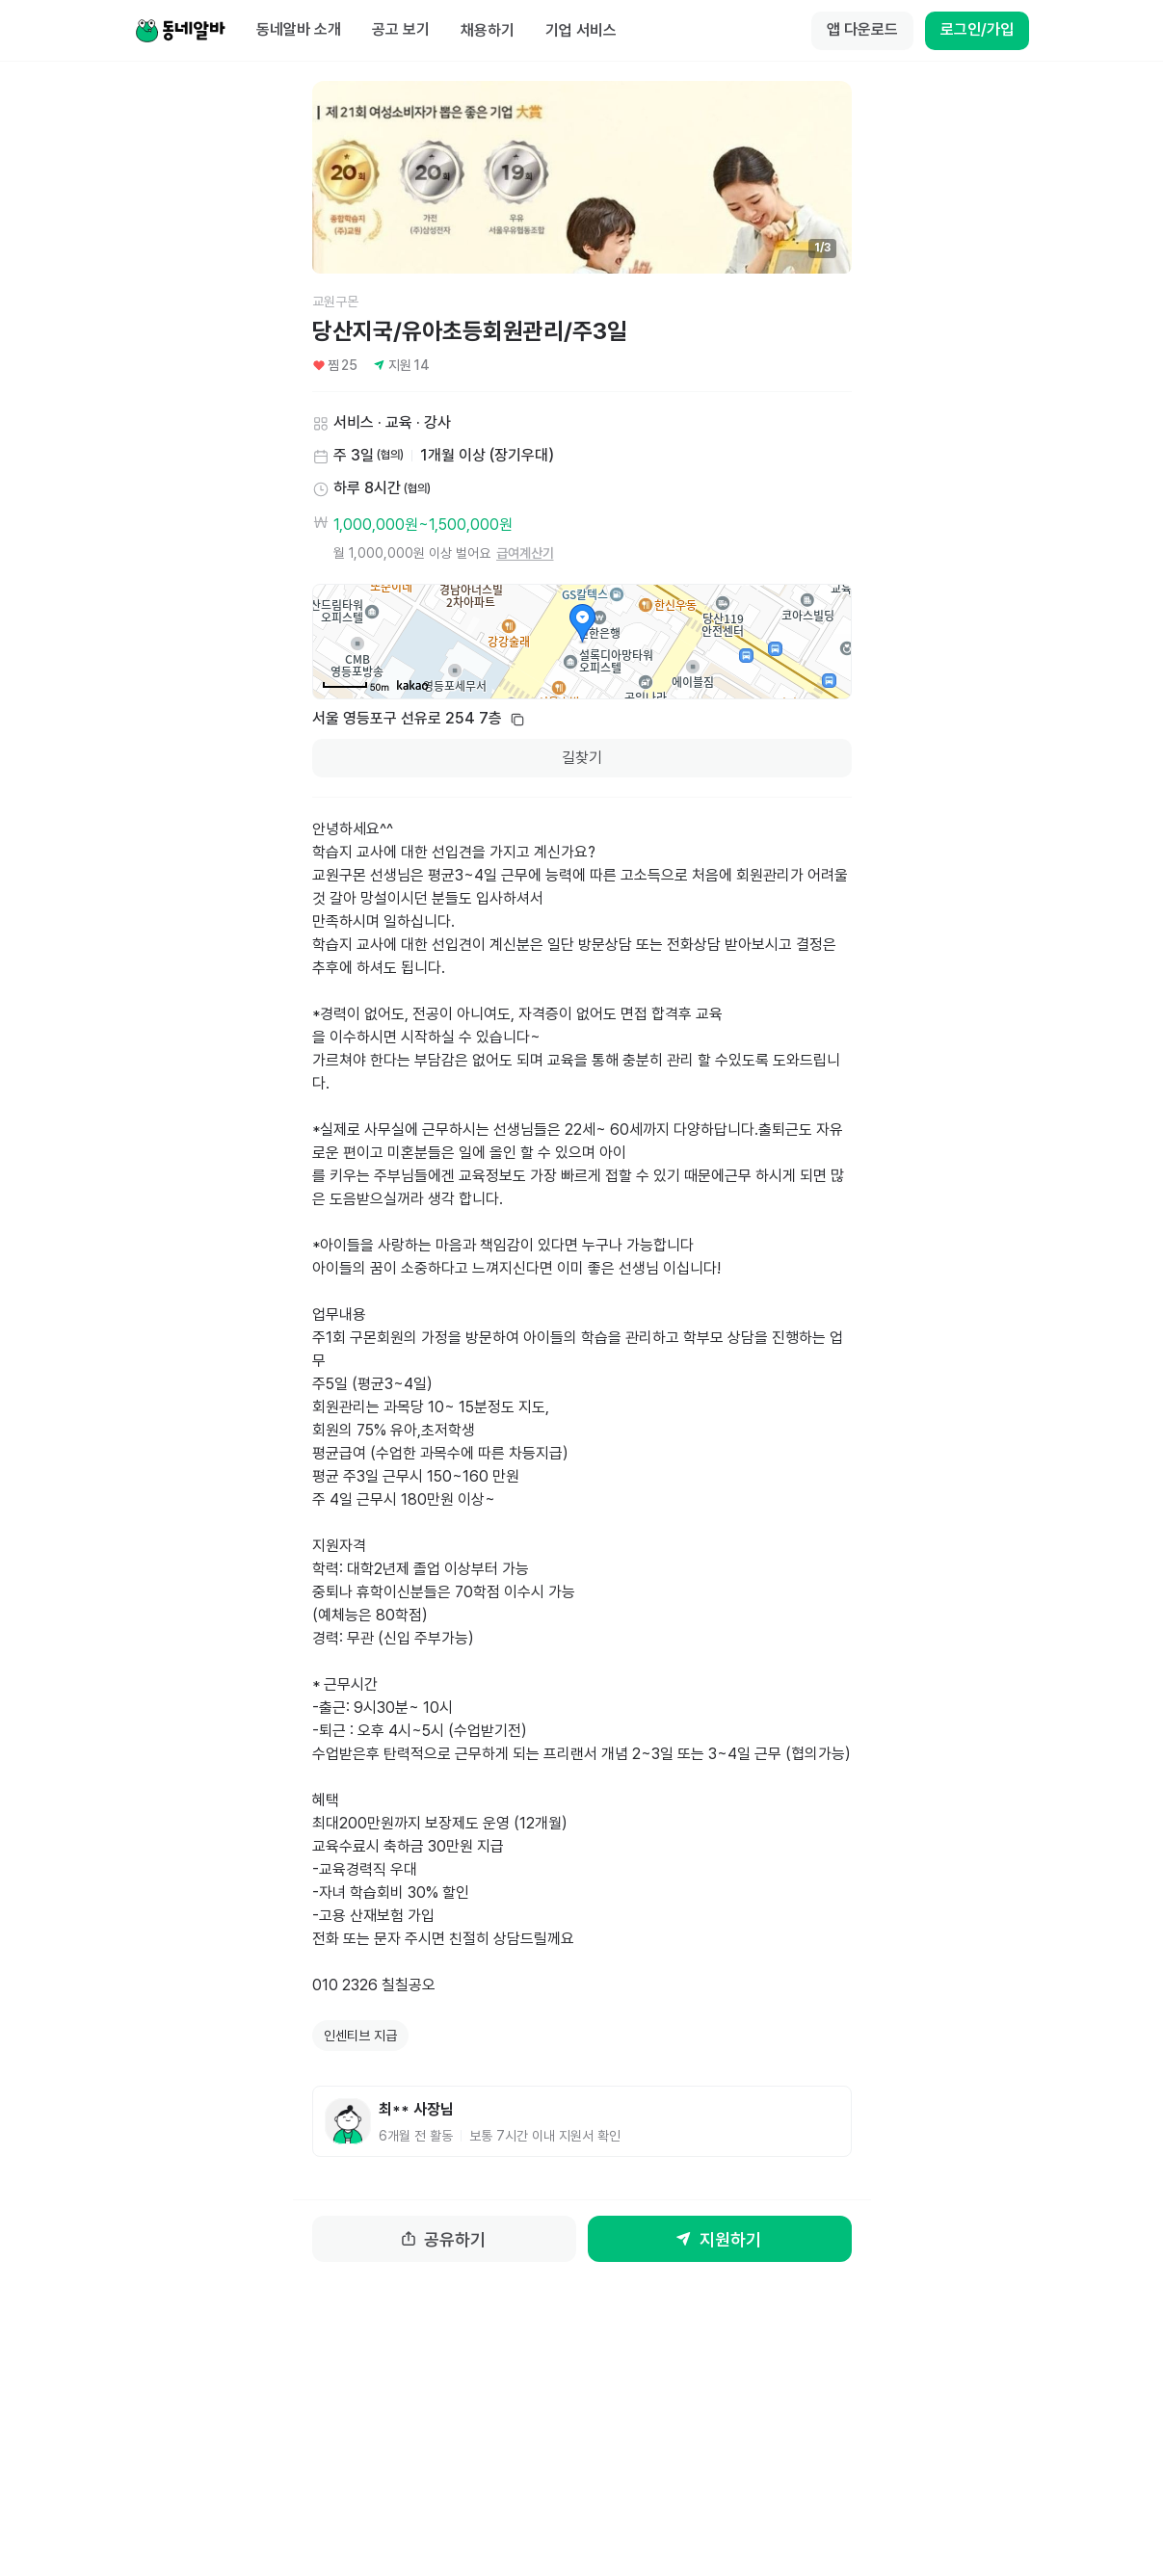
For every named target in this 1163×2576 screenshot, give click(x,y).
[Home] (180, 30)
